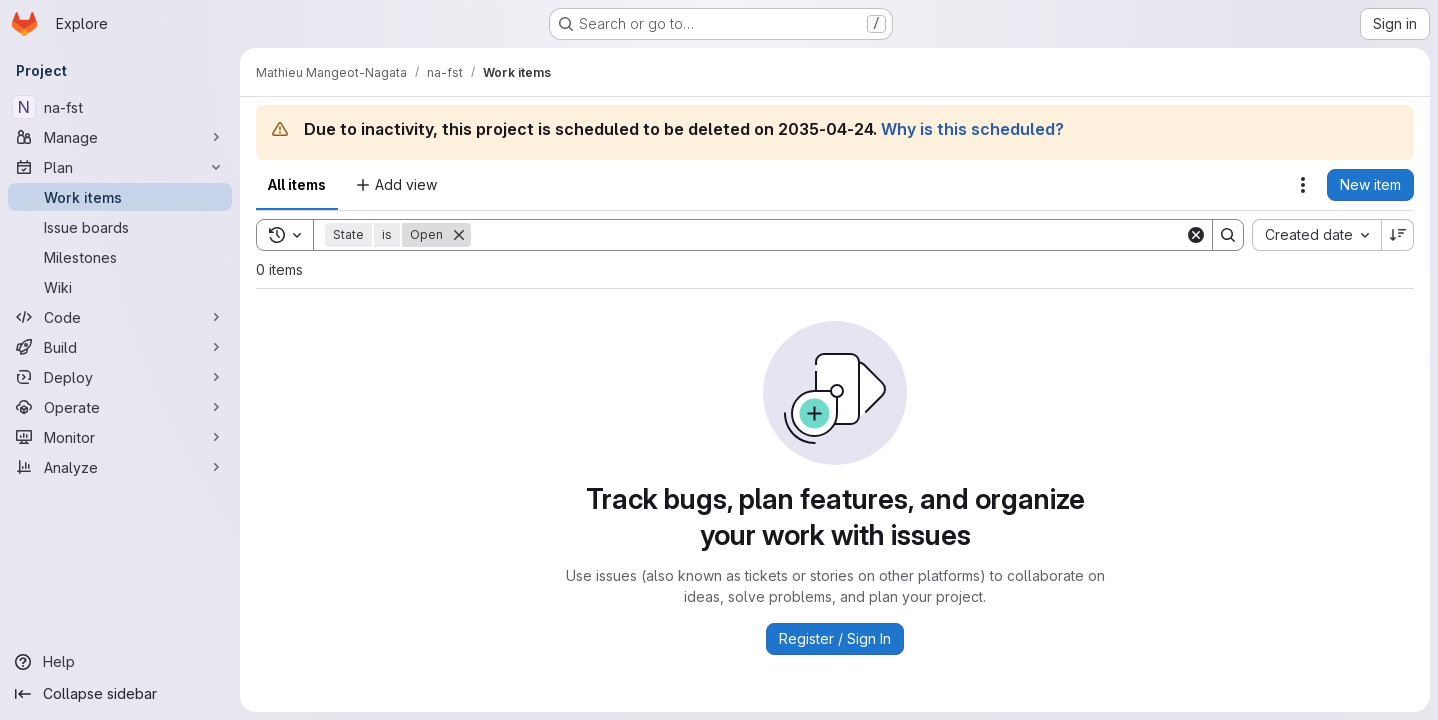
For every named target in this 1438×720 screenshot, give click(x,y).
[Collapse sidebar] (120, 694)
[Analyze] (120, 467)
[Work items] (120, 197)
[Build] (120, 347)
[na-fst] (120, 107)
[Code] (120, 317)
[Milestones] (120, 257)
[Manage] (120, 137)
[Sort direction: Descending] (1398, 235)
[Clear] (1196, 235)
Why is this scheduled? (972, 129)
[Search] (828, 235)
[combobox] (1316, 235)
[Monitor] (120, 437)
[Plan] (120, 167)
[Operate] (120, 407)
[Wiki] (120, 287)
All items (297, 184)
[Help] (120, 662)
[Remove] (459, 235)
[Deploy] (120, 377)
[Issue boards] (120, 227)
